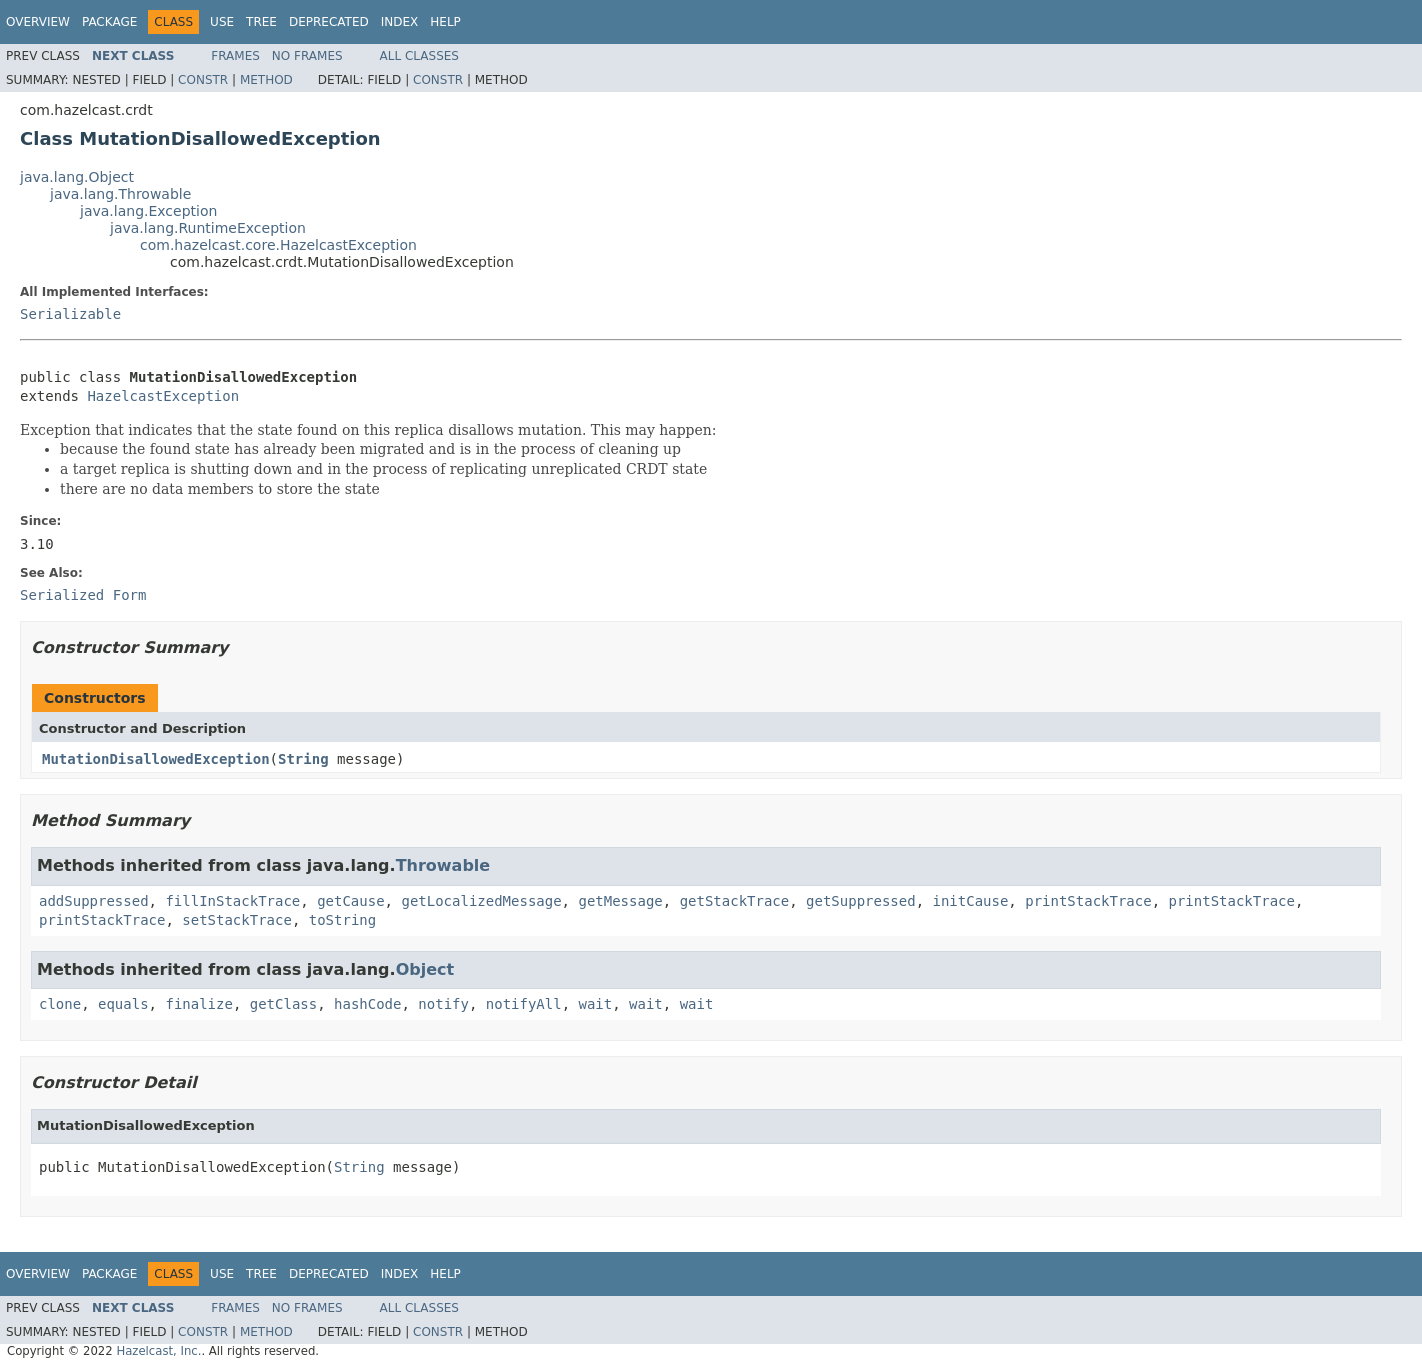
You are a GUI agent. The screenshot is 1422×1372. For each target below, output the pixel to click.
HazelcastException (163, 396)
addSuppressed (94, 901)
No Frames (307, 56)
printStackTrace (1088, 901)
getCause (350, 901)
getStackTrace (735, 901)
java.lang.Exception (148, 211)
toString (342, 920)
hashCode (367, 1004)
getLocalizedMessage (481, 901)
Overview (38, 22)
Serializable (70, 314)
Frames (235, 56)
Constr (203, 80)
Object (425, 969)
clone (60, 1004)
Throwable (443, 865)
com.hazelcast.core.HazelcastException (278, 245)
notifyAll (524, 1004)
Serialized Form (83, 595)
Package (109, 22)
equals (123, 1004)
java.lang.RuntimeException (208, 228)
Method (266, 80)
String (303, 759)
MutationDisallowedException (156, 759)
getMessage (620, 901)
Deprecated (329, 22)
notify (443, 1004)
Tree (261, 22)
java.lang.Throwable (120, 194)
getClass (283, 1004)
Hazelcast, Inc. (158, 1351)
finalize (198, 1004)
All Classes (419, 56)
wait (596, 1004)
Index (400, 22)
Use (222, 22)
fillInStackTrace (232, 901)
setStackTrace (237, 920)
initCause (971, 901)
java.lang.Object (77, 177)
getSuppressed (861, 901)
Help (445, 22)
